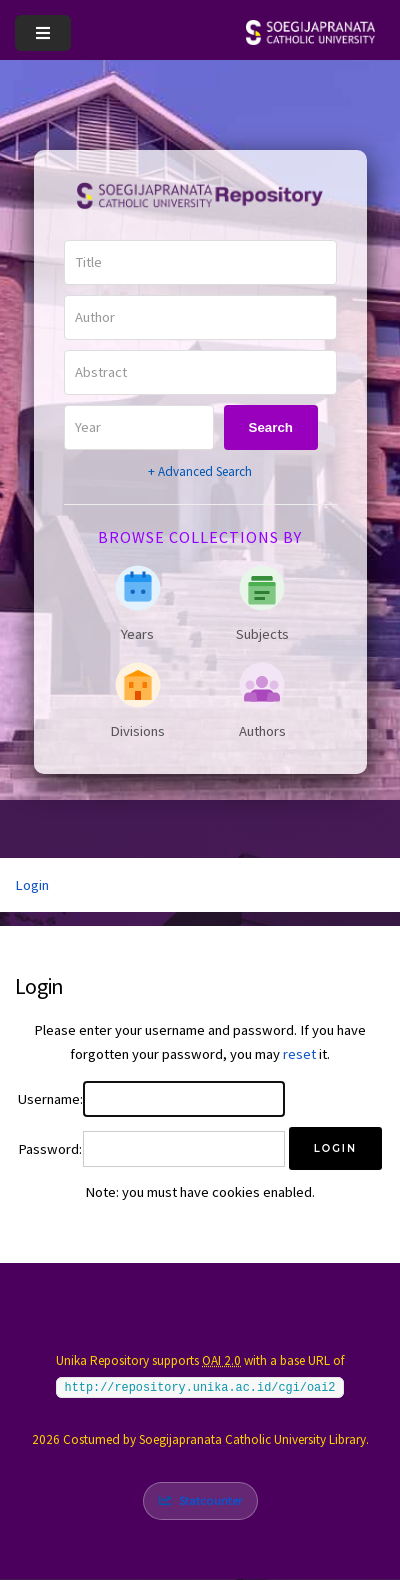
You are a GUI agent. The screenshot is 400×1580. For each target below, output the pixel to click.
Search (271, 427)
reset (299, 1054)
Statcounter (210, 1500)
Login (32, 885)
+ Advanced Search (200, 471)
